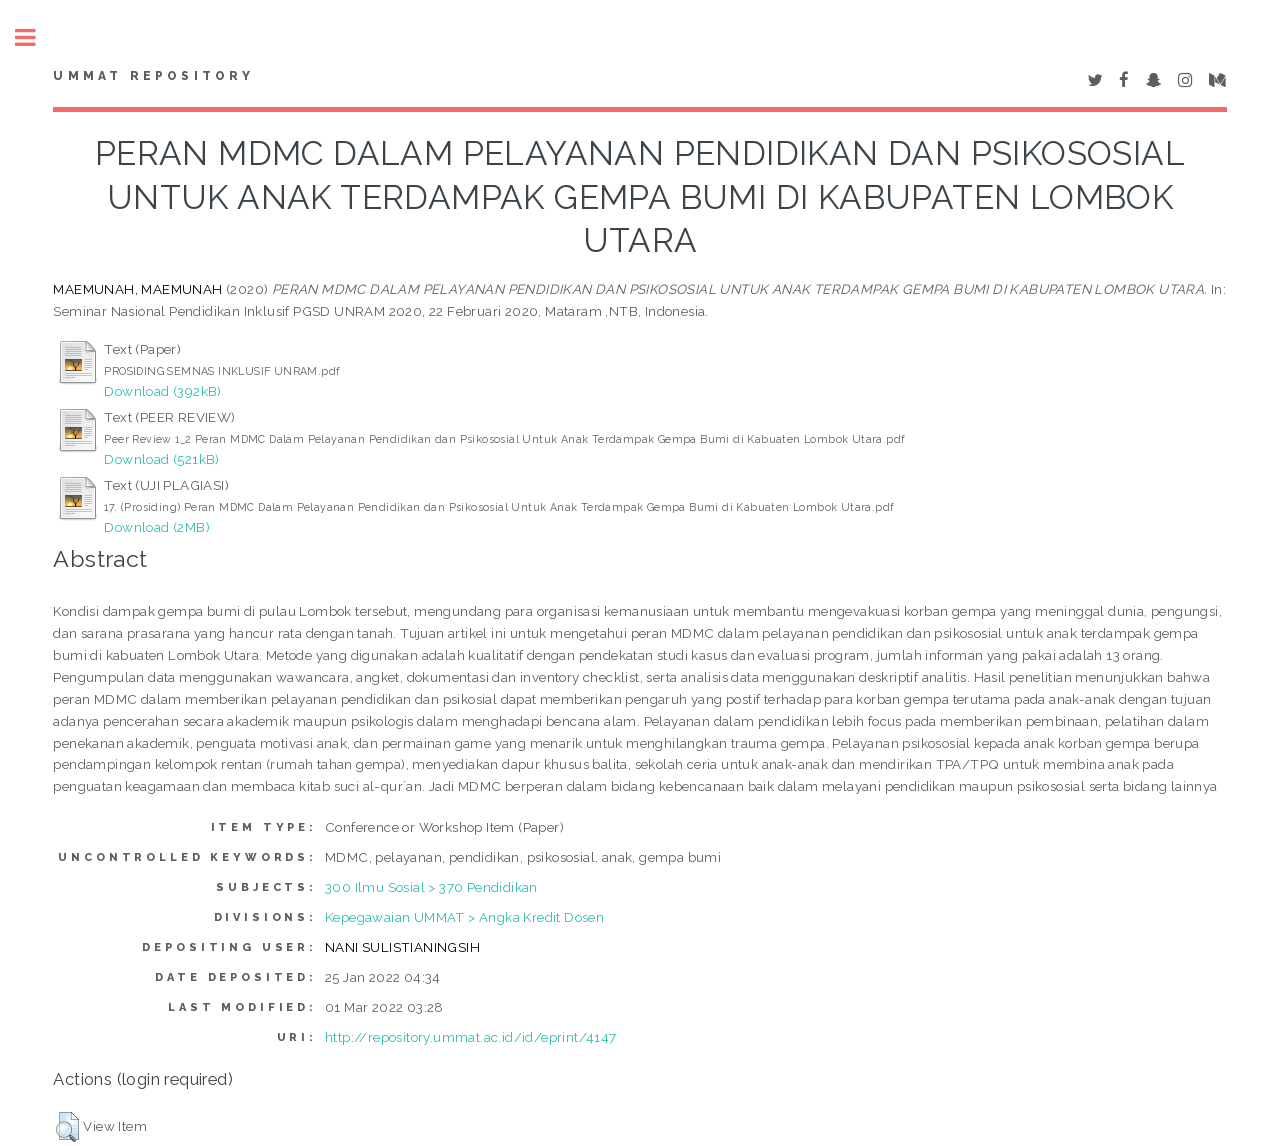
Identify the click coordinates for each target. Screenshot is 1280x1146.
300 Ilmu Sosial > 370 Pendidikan (431, 887)
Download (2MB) (157, 527)
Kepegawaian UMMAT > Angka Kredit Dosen (464, 917)
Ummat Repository (153, 76)
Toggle (36, 37)
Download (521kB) (161, 459)
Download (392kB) (162, 391)
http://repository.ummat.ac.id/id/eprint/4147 (471, 1037)
